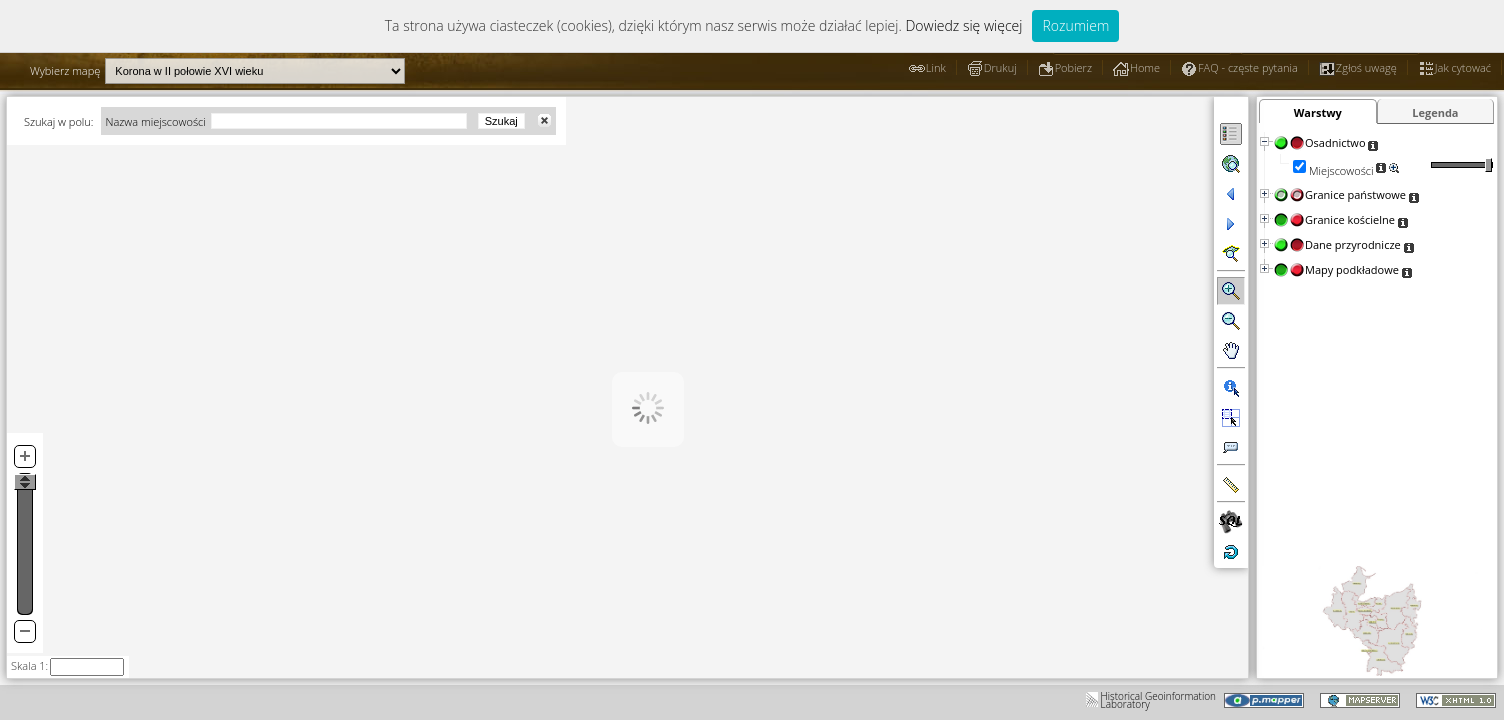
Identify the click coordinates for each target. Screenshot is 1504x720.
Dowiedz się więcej (963, 25)
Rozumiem (1075, 25)
